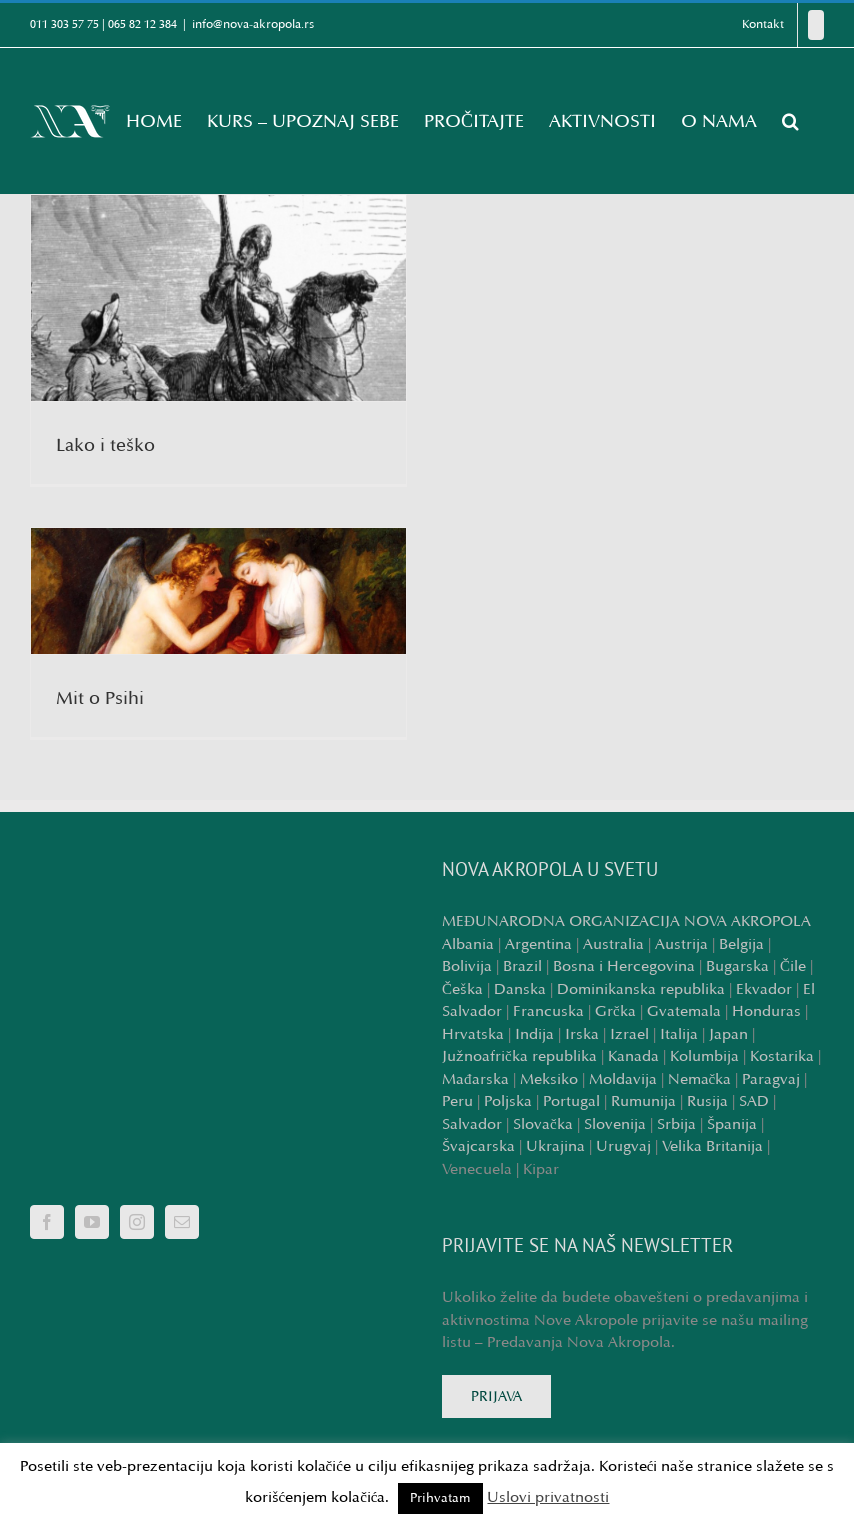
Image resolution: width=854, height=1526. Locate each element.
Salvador (472, 1124)
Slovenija (615, 1124)
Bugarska (737, 966)
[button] (790, 121)
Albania (468, 944)
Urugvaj (623, 1146)
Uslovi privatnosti (548, 1497)
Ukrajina (555, 1146)
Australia (613, 944)
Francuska (548, 1011)
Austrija (681, 944)
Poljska (508, 1101)
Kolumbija (704, 1056)
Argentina (538, 944)
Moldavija (623, 1079)
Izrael (629, 1034)
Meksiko (549, 1079)
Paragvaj (771, 1079)
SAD (754, 1101)
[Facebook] (816, 25)
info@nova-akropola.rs (253, 24)
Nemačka (700, 1079)
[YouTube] (92, 1222)
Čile (793, 966)
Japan (728, 1034)
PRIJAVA (496, 1396)
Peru (457, 1101)
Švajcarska (478, 1146)
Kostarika (782, 1056)
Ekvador (764, 989)
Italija (679, 1034)
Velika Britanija (712, 1146)
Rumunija (643, 1101)
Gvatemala (684, 1011)
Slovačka (543, 1124)
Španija (732, 1124)
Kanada (633, 1056)
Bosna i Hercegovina (624, 966)
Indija (534, 1034)
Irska (582, 1034)
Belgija (741, 944)
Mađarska (475, 1079)
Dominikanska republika (641, 989)
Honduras (766, 1011)
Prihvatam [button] (440, 1498)
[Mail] (182, 1222)
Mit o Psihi (100, 698)
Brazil (522, 966)
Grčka (615, 1011)
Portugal (571, 1101)
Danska (520, 989)
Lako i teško (105, 445)
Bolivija (467, 966)
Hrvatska (473, 1034)
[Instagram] (137, 1222)
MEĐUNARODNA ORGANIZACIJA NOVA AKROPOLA (626, 921)
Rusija (707, 1101)
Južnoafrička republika (519, 1056)
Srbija (676, 1124)
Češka (462, 989)
